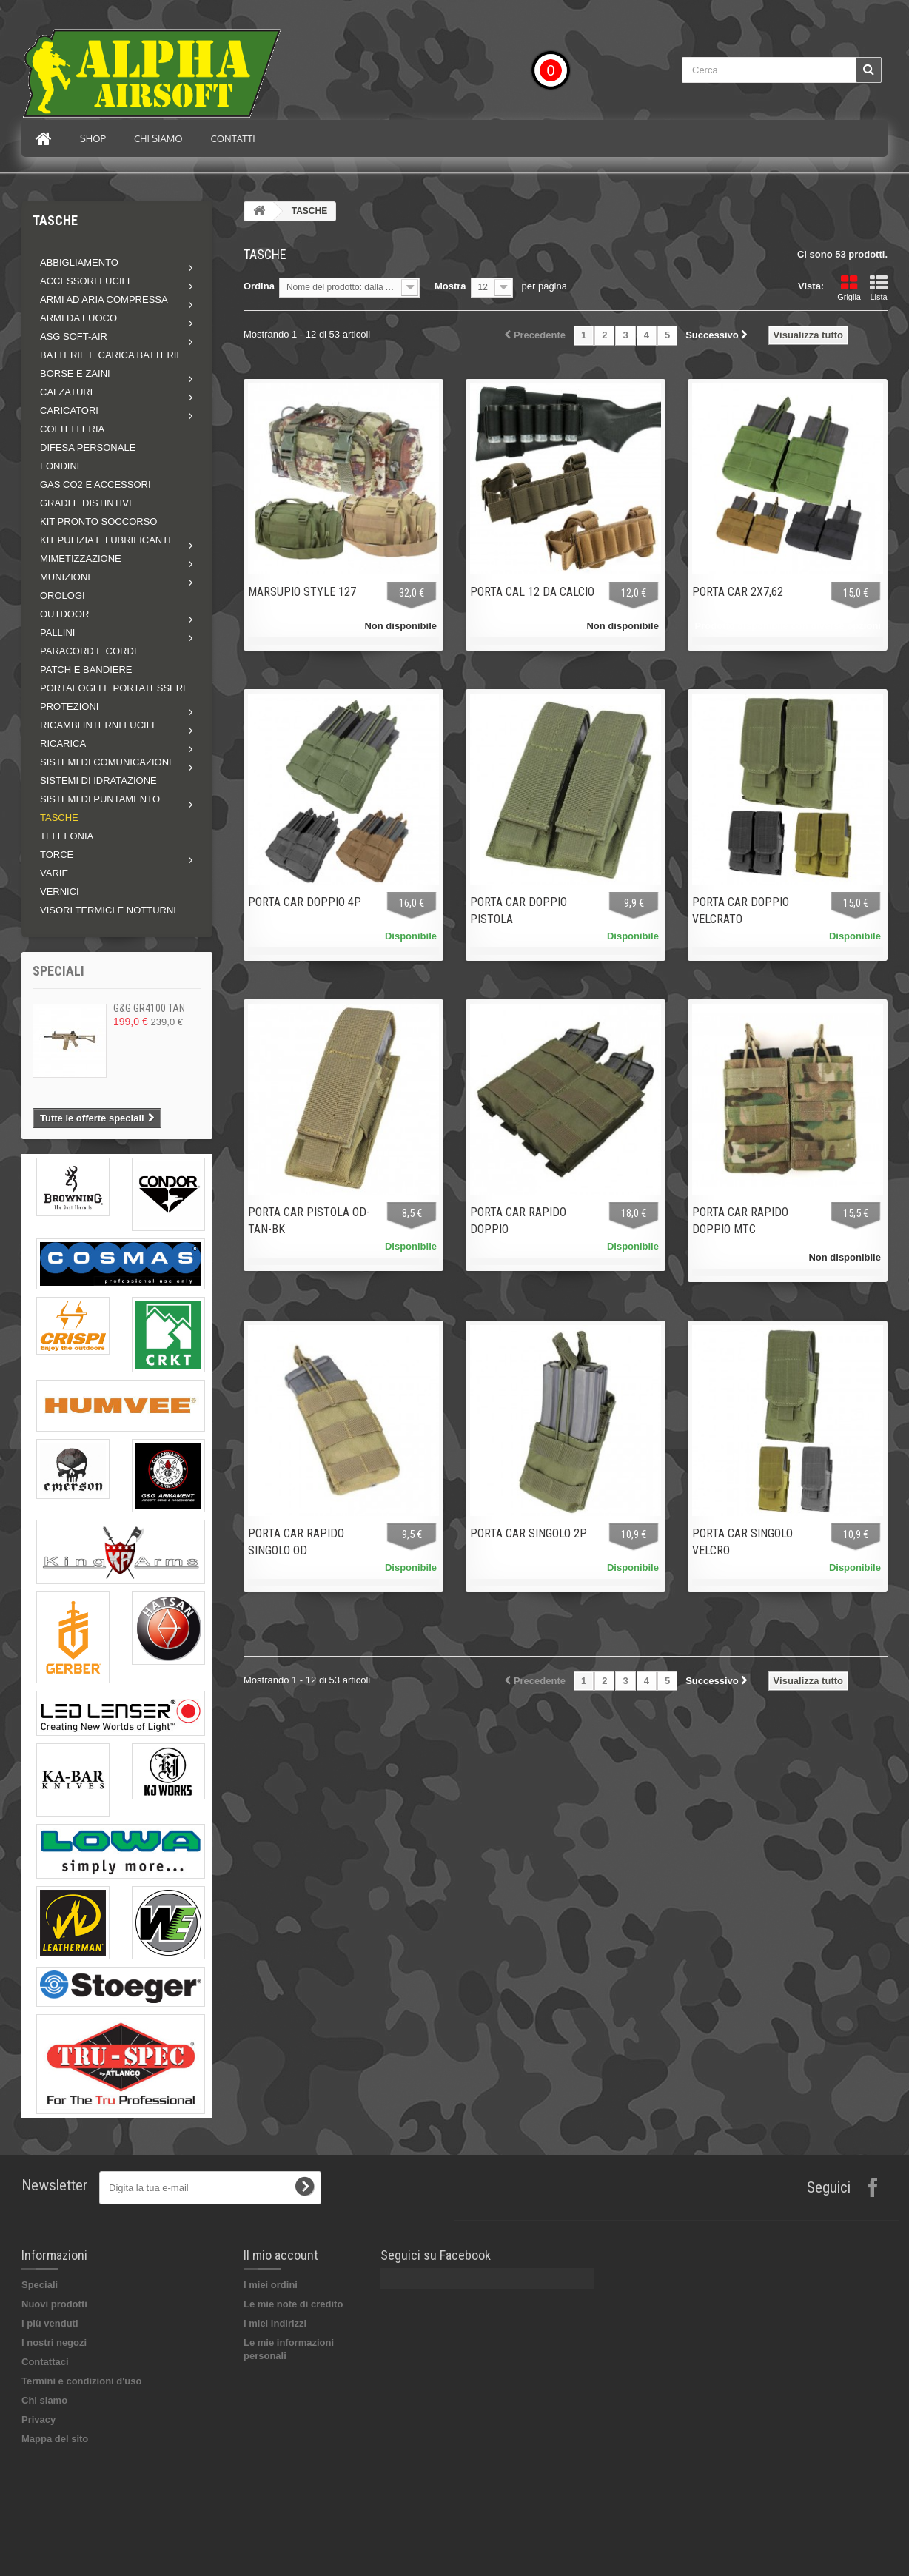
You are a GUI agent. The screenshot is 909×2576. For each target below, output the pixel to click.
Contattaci (45, 2361)
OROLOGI (62, 595)
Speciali (58, 971)
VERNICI (59, 891)
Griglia (849, 288)
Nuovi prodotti (54, 2304)
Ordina (259, 286)
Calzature (68, 392)
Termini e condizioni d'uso (81, 2381)
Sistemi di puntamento (100, 799)
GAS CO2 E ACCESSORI (95, 484)
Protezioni (69, 706)
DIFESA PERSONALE (87, 447)
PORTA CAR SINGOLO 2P (528, 1533)
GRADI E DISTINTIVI (86, 503)
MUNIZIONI (65, 577)
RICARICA (63, 743)
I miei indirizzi (275, 2323)
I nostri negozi (54, 2342)
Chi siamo (158, 138)
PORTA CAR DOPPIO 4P (304, 902)
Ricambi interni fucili (97, 725)
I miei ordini (271, 2284)
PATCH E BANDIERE (86, 669)
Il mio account (281, 2255)
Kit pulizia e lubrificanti (105, 540)
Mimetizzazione (80, 558)
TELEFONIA (66, 836)
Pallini (57, 632)
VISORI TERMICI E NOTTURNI (108, 910)
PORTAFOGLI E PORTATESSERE (114, 688)
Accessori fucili (85, 280)
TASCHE (59, 817)
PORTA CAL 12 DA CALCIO (532, 592)
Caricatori (69, 410)
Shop (93, 138)
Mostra (450, 286)
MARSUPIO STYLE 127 (302, 592)
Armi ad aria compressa (104, 299)
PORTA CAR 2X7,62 (737, 592)
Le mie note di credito (293, 2304)
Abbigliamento (79, 262)
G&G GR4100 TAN (149, 1008)
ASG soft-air (73, 336)
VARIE (54, 873)
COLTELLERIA (72, 429)
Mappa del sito (54, 2438)
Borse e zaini (75, 373)
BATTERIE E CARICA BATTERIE (111, 354)
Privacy (38, 2419)
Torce (56, 854)
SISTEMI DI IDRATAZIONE (98, 780)
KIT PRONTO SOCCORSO (98, 521)
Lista (879, 288)
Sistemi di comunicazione (107, 762)
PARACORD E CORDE (90, 651)
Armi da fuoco (78, 317)
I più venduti (49, 2323)
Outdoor (64, 614)
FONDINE (62, 466)
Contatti (233, 138)
